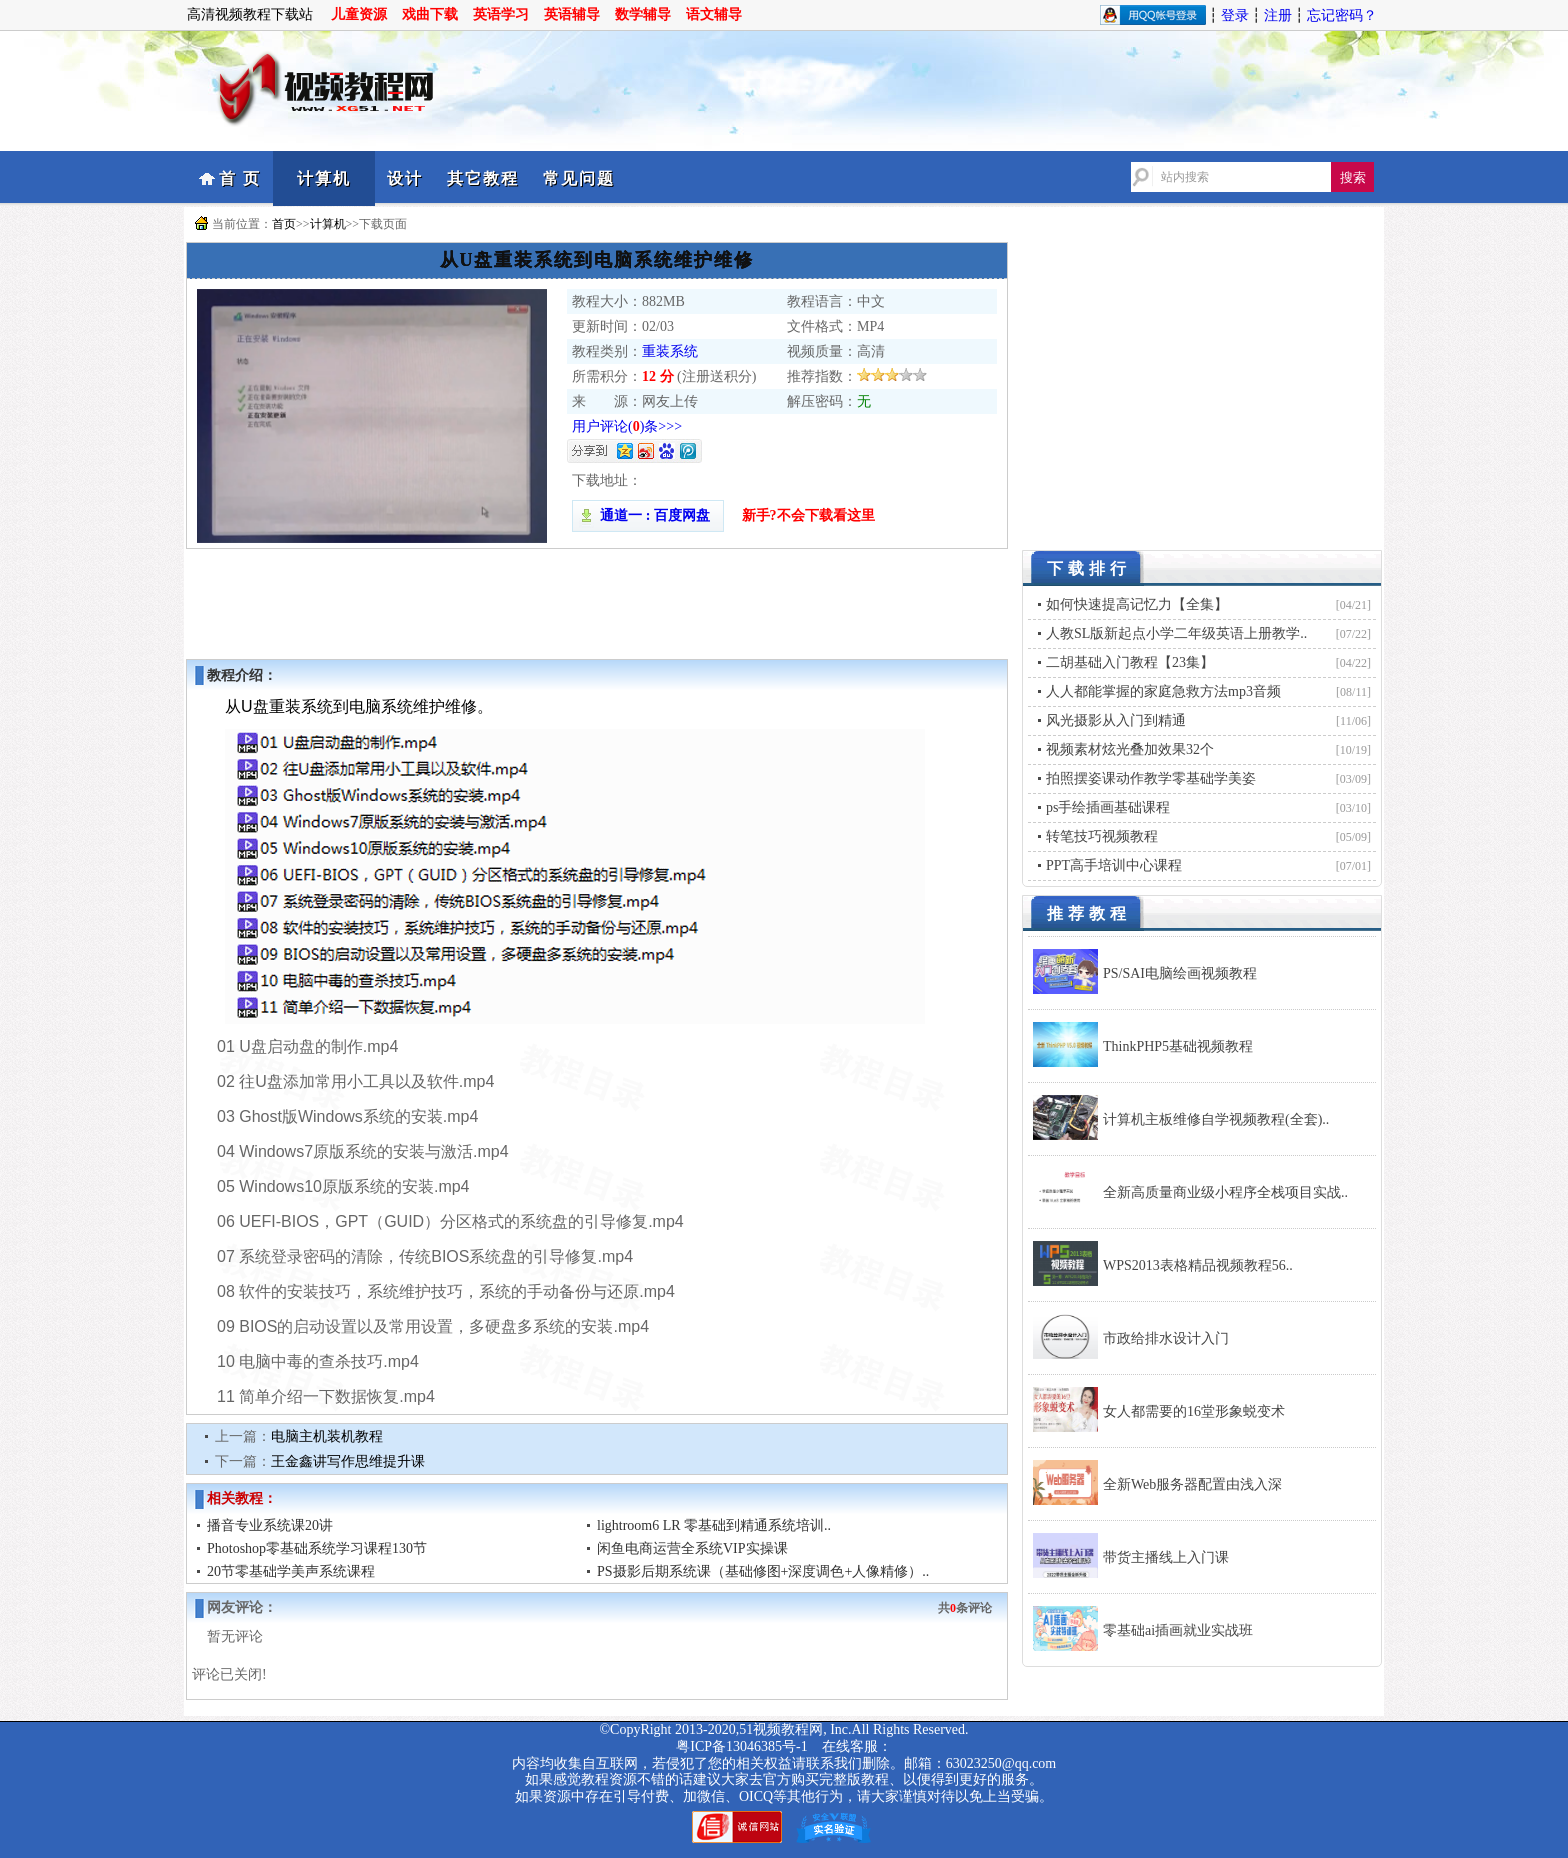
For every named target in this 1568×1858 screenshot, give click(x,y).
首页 (284, 224)
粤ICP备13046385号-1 (741, 1746)
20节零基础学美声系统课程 (291, 1571)
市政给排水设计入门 (1166, 1338)
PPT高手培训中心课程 (1114, 865)
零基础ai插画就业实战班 (1178, 1630)
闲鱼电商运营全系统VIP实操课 (692, 1548)
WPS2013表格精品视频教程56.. (1198, 1265)
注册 (1278, 15)
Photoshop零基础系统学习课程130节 (317, 1548)
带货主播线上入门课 (1166, 1557)
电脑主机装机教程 (327, 1436)
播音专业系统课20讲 (270, 1525)
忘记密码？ (1342, 15)
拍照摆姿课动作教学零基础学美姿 (1151, 778)
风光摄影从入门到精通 (1116, 720)
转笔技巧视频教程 (1102, 836)
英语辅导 (572, 14)
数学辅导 (643, 14)
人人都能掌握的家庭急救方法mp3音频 (1163, 691)
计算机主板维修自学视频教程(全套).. (1216, 1119)
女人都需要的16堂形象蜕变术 (1194, 1411)
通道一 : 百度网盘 (648, 515)
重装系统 (670, 351)
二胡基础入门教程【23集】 (1130, 662)
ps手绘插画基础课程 (1108, 807)
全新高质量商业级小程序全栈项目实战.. (1225, 1192)
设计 (405, 178)
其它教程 (483, 178)
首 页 (240, 178)
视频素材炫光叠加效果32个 (1130, 749)
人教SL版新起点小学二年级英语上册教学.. (1176, 633)
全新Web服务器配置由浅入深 (1192, 1484)
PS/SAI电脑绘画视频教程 (1180, 973)
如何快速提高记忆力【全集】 (1137, 604)
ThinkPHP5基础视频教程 (1178, 1046)
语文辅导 (714, 14)
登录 (1235, 15)
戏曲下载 (430, 14)
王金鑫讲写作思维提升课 (348, 1461)
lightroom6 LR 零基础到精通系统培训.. (714, 1525)
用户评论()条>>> (627, 426)
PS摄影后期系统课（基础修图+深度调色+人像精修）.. (763, 1571)
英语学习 (501, 14)
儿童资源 (359, 14)
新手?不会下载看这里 (808, 515)
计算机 (324, 178)
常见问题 (579, 178)
